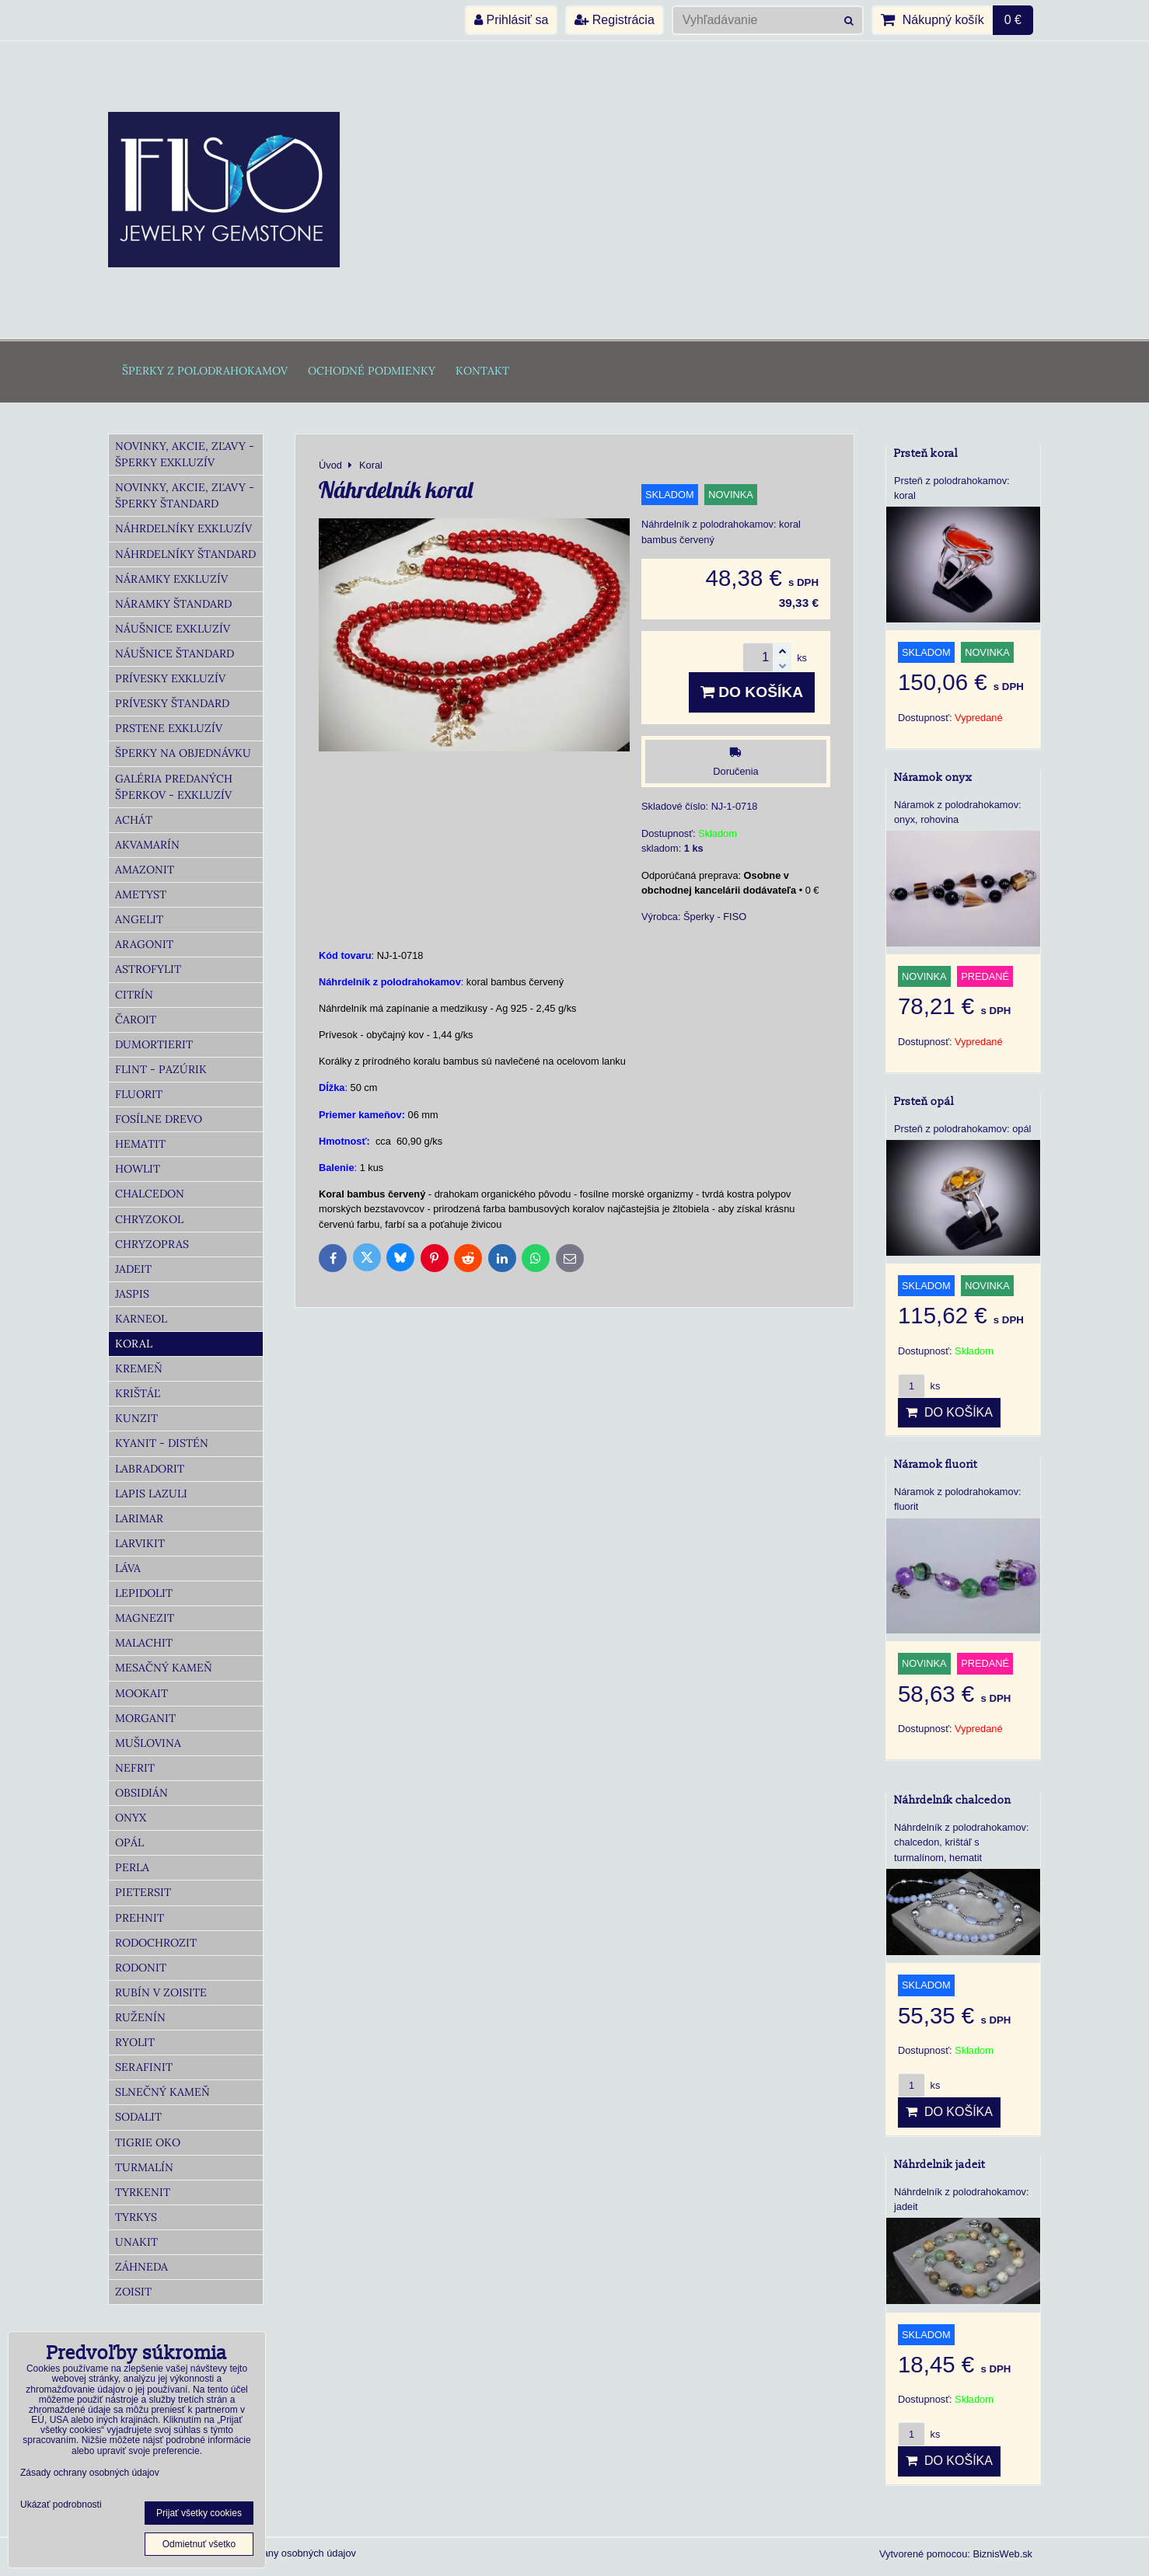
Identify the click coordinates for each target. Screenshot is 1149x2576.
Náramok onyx (933, 777)
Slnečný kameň (162, 2092)
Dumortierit (154, 1044)
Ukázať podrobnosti (61, 2505)
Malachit (144, 1643)
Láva (128, 1568)
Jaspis (132, 1294)
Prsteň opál (924, 1101)
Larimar (139, 1518)
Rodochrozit (156, 1943)
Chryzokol (149, 1219)
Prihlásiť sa (511, 19)
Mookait (141, 1693)
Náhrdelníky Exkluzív (183, 528)
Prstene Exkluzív (168, 728)
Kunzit (136, 1418)
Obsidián (141, 1793)
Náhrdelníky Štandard (185, 554)
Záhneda (141, 2267)
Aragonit (144, 944)
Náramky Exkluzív (171, 579)
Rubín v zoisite (161, 1992)
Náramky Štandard (173, 604)
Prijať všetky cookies (199, 2513)
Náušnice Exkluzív (172, 629)
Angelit (139, 919)
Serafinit (144, 2067)
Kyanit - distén (161, 1443)
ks (919, 1386)
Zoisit (133, 2292)
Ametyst (140, 894)
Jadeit (133, 1269)
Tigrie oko (147, 2142)
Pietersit (143, 1892)
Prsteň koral (926, 453)
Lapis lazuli (151, 1494)
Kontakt (482, 371)
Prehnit (139, 1918)
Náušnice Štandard (174, 654)
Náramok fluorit (935, 1464)
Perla (132, 1867)
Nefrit (135, 1768)
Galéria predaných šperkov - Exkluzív (173, 787)
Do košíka (751, 692)
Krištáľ (137, 1393)
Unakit (136, 2242)
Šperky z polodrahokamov (205, 371)
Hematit (140, 1144)
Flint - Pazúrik (161, 1069)
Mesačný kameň (163, 1668)
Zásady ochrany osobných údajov (282, 2553)
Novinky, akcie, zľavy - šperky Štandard (184, 495)
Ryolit (135, 2042)
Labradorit (149, 1469)
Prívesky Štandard (172, 703)
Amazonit (144, 870)
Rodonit (140, 1968)
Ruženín (140, 2017)
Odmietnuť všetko (199, 2544)
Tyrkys (136, 2217)
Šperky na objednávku (183, 753)
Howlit (137, 1169)
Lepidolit (144, 1593)
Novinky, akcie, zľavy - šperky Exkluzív (184, 454)
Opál (129, 1842)
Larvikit (140, 1543)
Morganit (145, 1718)
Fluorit (138, 1094)
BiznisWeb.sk (1002, 2554)
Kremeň (138, 1368)
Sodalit (138, 2117)
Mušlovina (148, 1743)
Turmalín (144, 2167)
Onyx (130, 1818)
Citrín (134, 995)
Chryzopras (152, 1244)
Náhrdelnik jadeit (939, 2164)
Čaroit (135, 1020)
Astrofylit (148, 969)
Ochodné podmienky (371, 371)
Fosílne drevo (158, 1119)
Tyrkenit (142, 2192)
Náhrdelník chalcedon (952, 1800)
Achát (133, 820)
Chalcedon (149, 1194)
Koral (133, 1344)
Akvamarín (147, 845)
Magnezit (144, 1618)
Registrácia (614, 19)
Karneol (141, 1319)
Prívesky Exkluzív (170, 678)
